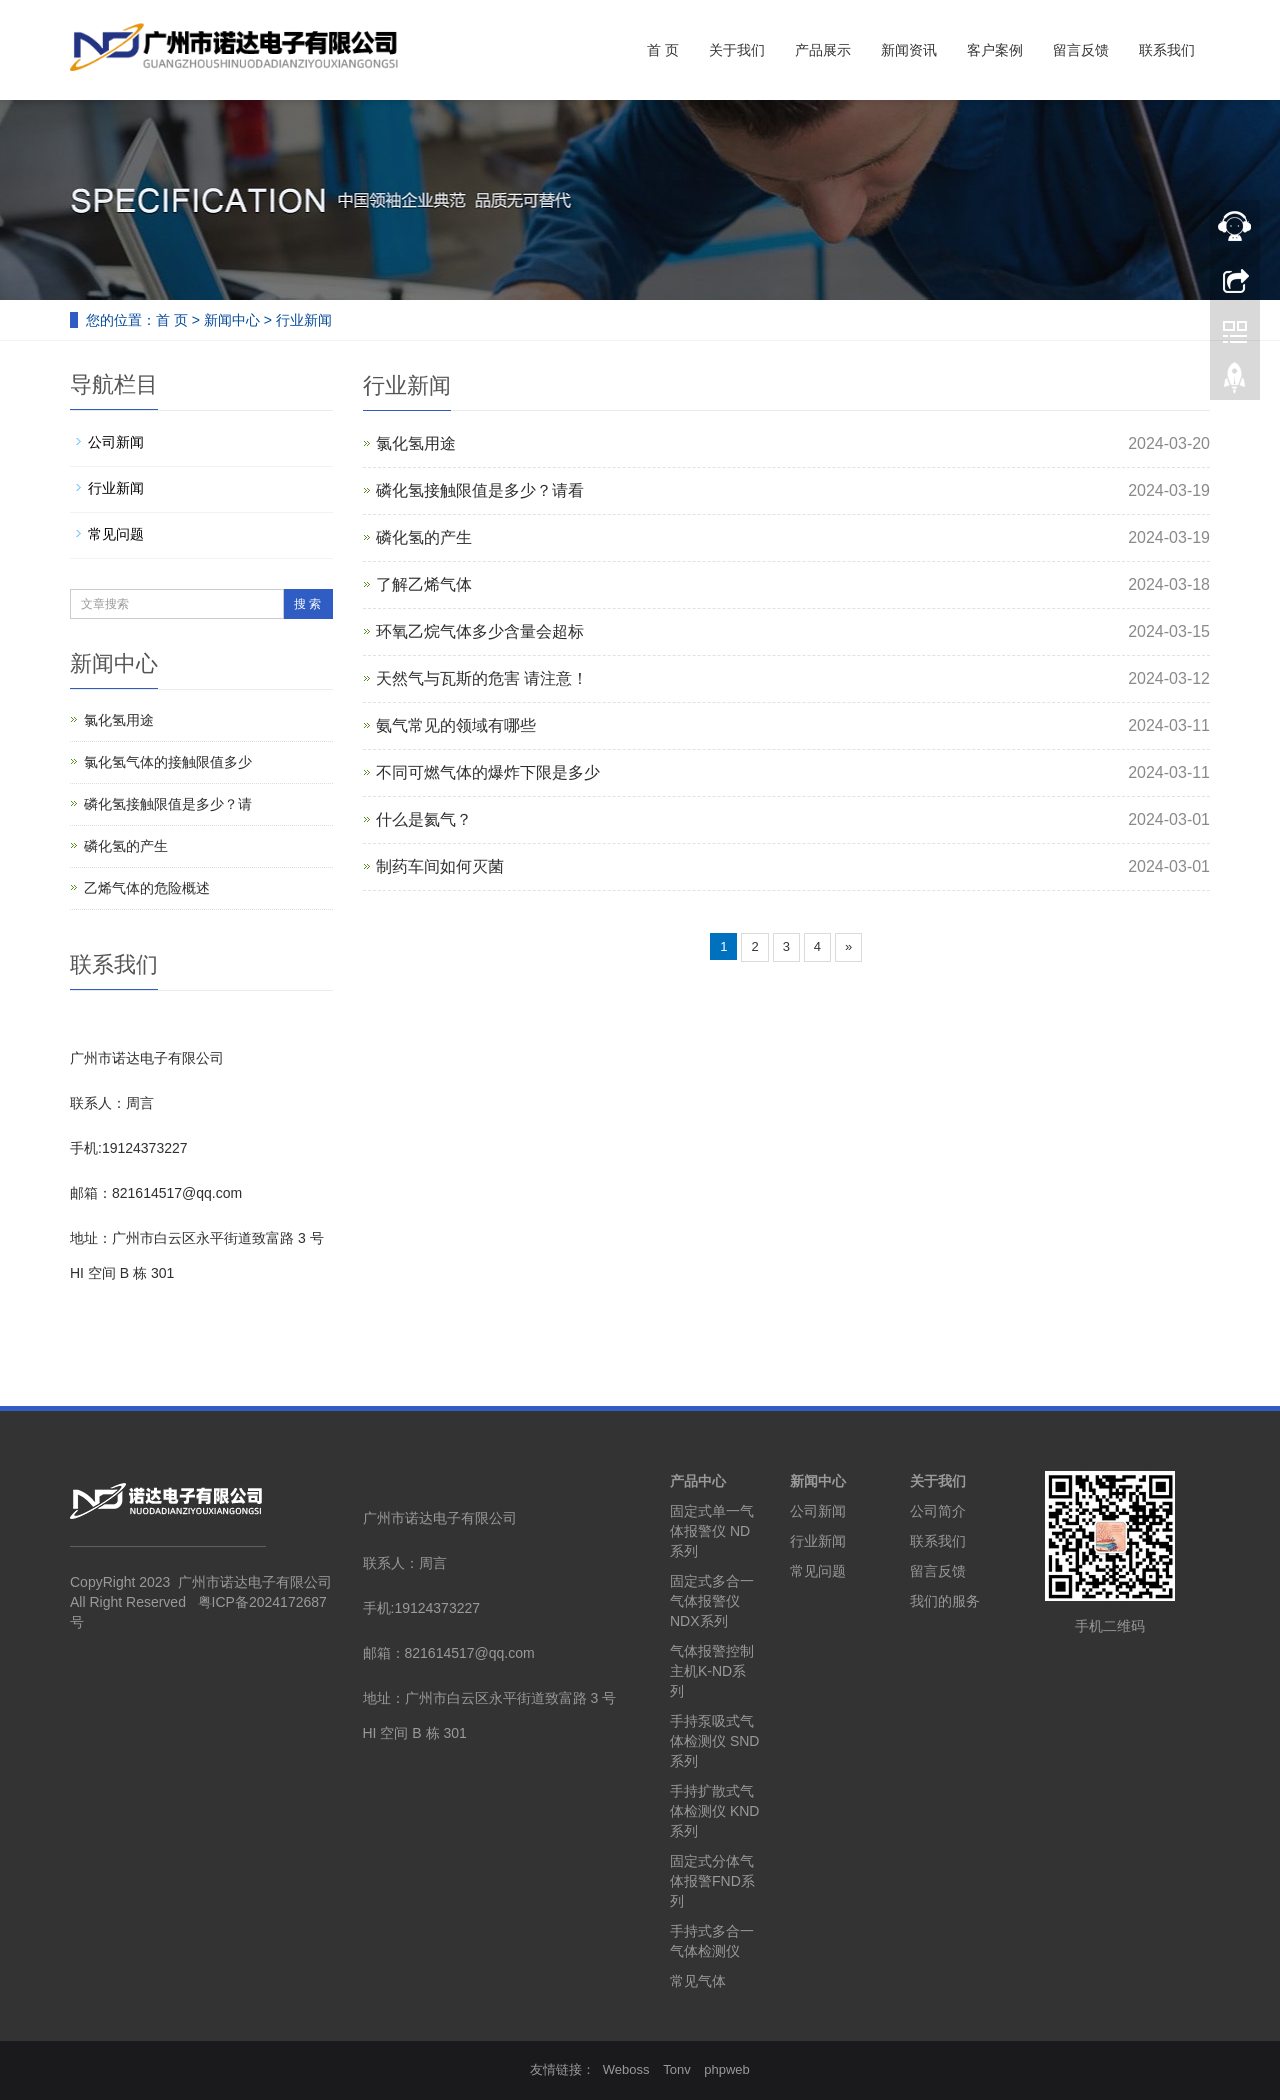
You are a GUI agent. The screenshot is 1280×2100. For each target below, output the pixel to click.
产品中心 (698, 1481)
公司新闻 (116, 442)
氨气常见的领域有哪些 (456, 725)
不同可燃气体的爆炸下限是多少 (488, 772)
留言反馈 (1081, 50)
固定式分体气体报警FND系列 (712, 1881)
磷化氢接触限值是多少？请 (168, 804)
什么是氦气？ (424, 819)
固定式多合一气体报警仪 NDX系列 (712, 1601)
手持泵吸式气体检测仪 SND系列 (714, 1741)
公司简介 (938, 1511)
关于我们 (737, 50)
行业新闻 (304, 320)
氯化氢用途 (416, 443)
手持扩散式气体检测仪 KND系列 (714, 1811)
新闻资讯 (909, 50)
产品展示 (823, 50)
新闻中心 (232, 320)
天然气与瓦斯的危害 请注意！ (482, 678)
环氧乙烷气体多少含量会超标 (480, 631)
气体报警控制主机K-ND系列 (712, 1671)
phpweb (727, 2069)
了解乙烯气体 (424, 584)
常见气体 (698, 1981)
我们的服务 (945, 1601)
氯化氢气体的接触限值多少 (168, 762)
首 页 (663, 50)
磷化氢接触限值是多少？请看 (480, 490)
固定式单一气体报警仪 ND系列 (712, 1531)
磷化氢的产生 (424, 537)
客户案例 (995, 50)
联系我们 (1167, 50)
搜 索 (307, 604)
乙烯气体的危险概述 (147, 888)
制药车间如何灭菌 (440, 866)
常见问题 (116, 534)
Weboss (626, 2069)
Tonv (676, 2069)
